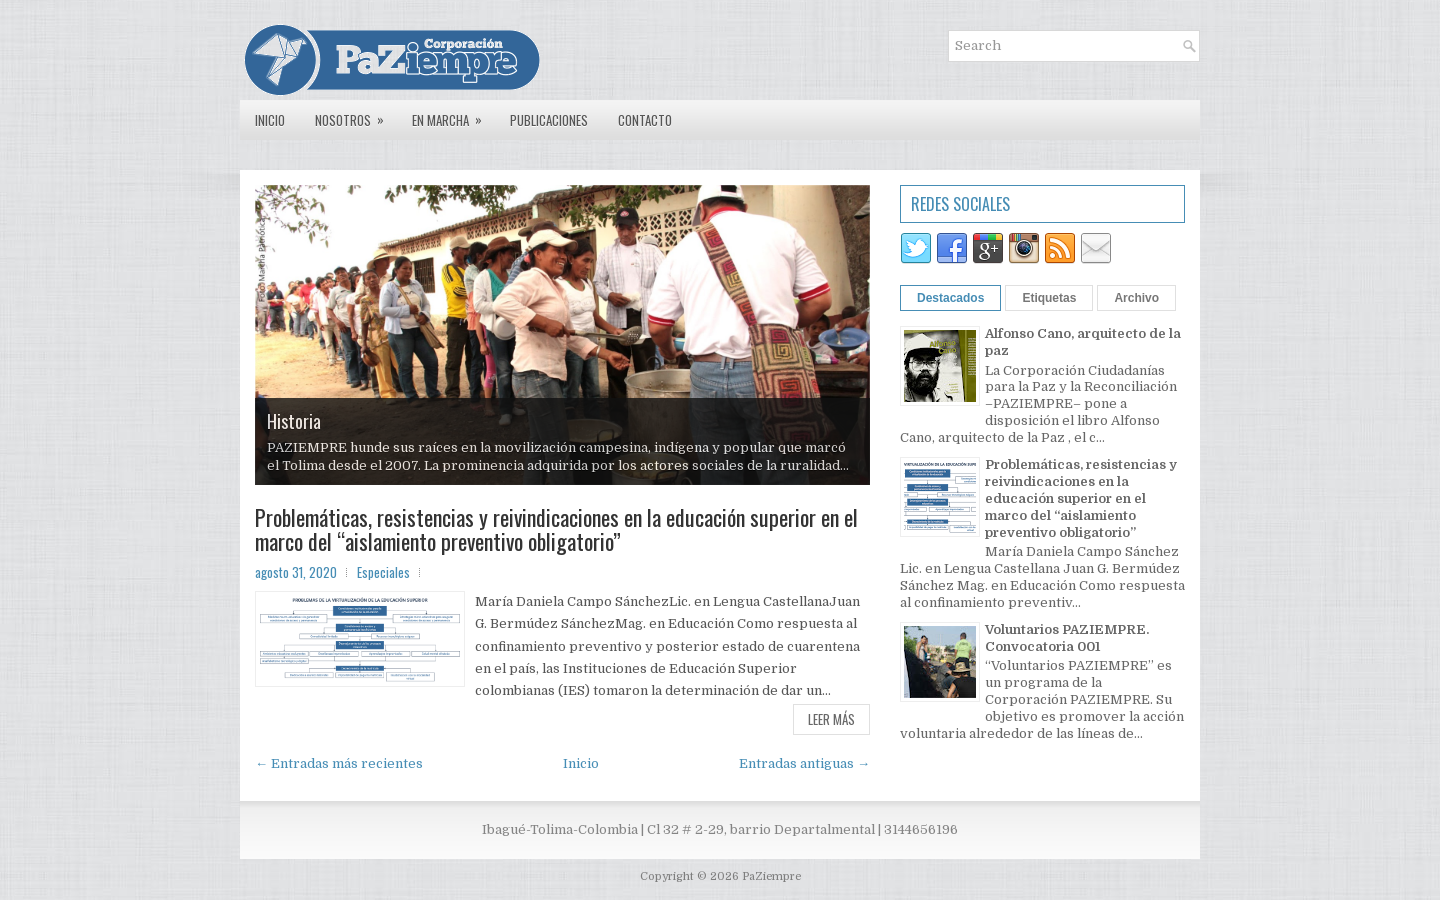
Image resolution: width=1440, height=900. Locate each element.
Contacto (645, 120)
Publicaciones (549, 120)
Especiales (383, 572)
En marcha (453, 115)
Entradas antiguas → (804, 763)
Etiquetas (1049, 298)
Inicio (270, 120)
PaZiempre (771, 876)
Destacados (950, 298)
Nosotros (356, 115)
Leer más (831, 719)
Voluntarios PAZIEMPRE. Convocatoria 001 (1067, 638)
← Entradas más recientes (339, 763)
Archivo (1136, 298)
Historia (294, 421)
